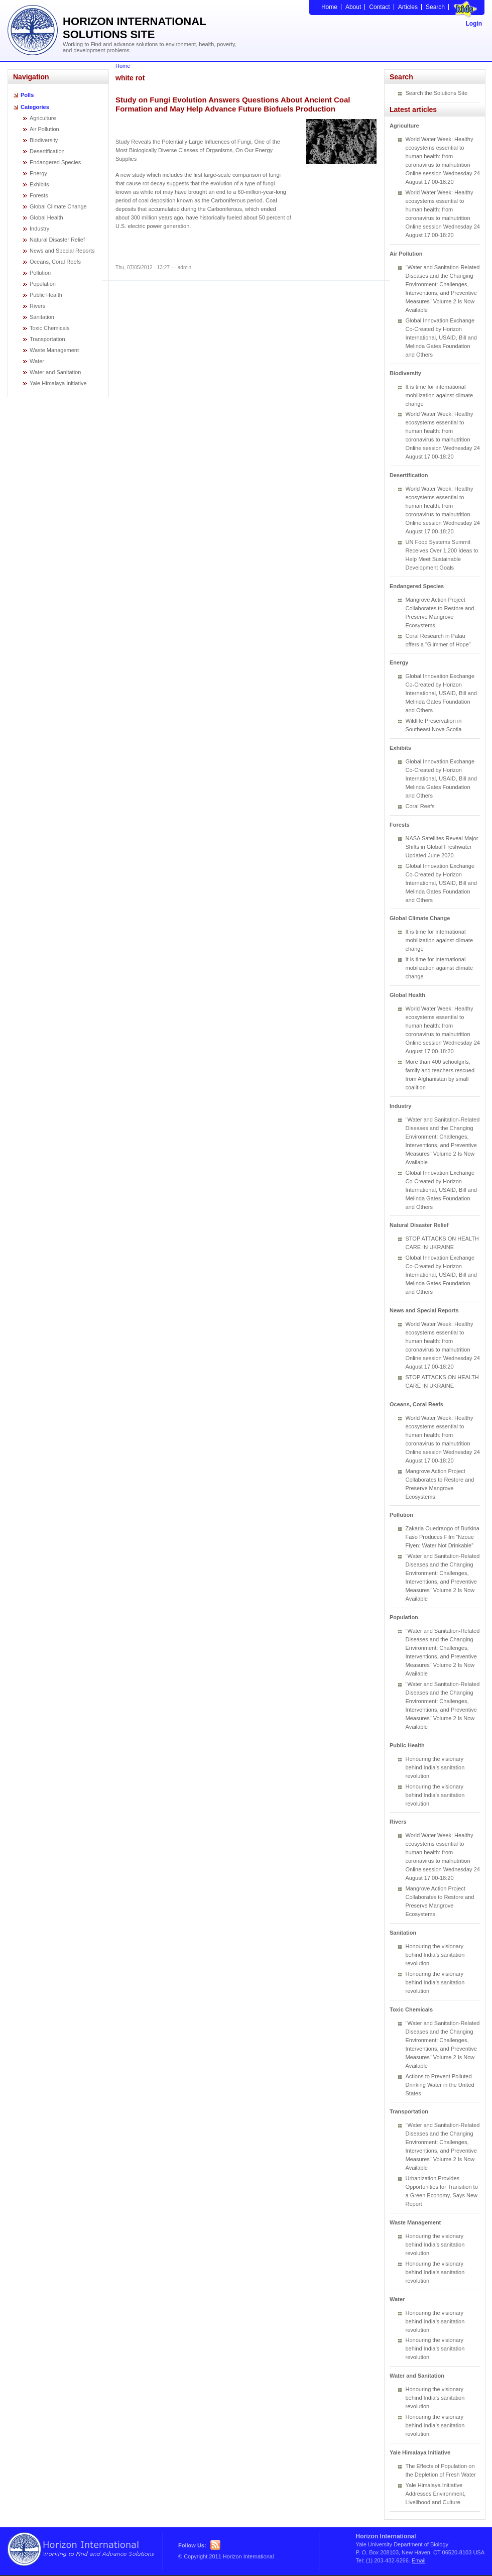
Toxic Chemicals (49, 328)
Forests (39, 195)
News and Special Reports (62, 251)
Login (473, 23)
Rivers (37, 306)
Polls (27, 95)
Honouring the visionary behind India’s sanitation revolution (435, 1767)
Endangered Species (55, 162)
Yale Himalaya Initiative (58, 383)
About (353, 7)
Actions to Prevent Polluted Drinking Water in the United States (440, 2084)
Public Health (46, 295)
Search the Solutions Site (437, 93)
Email (419, 2560)
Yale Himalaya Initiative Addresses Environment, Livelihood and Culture (436, 2493)
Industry (39, 229)
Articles (408, 7)
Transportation (47, 339)
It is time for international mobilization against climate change (439, 395)
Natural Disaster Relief (57, 240)
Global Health (46, 217)
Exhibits (39, 184)
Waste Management (54, 350)
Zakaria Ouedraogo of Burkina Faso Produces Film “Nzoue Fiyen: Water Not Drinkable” (442, 1536)
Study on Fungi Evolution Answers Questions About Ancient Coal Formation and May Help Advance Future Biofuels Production (232, 104)
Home (329, 7)
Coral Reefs (420, 806)
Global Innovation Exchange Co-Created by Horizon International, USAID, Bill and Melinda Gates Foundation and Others (441, 337)
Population (43, 284)
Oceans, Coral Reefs (55, 262)
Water (37, 361)
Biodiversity (44, 140)
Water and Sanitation (55, 372)
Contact (379, 7)
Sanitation (42, 317)
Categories (35, 107)
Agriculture (43, 118)
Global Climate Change (58, 206)
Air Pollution (44, 129)
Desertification (47, 151)
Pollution (40, 273)
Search (435, 7)
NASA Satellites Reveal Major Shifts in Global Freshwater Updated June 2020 (442, 846)
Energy (38, 173)
